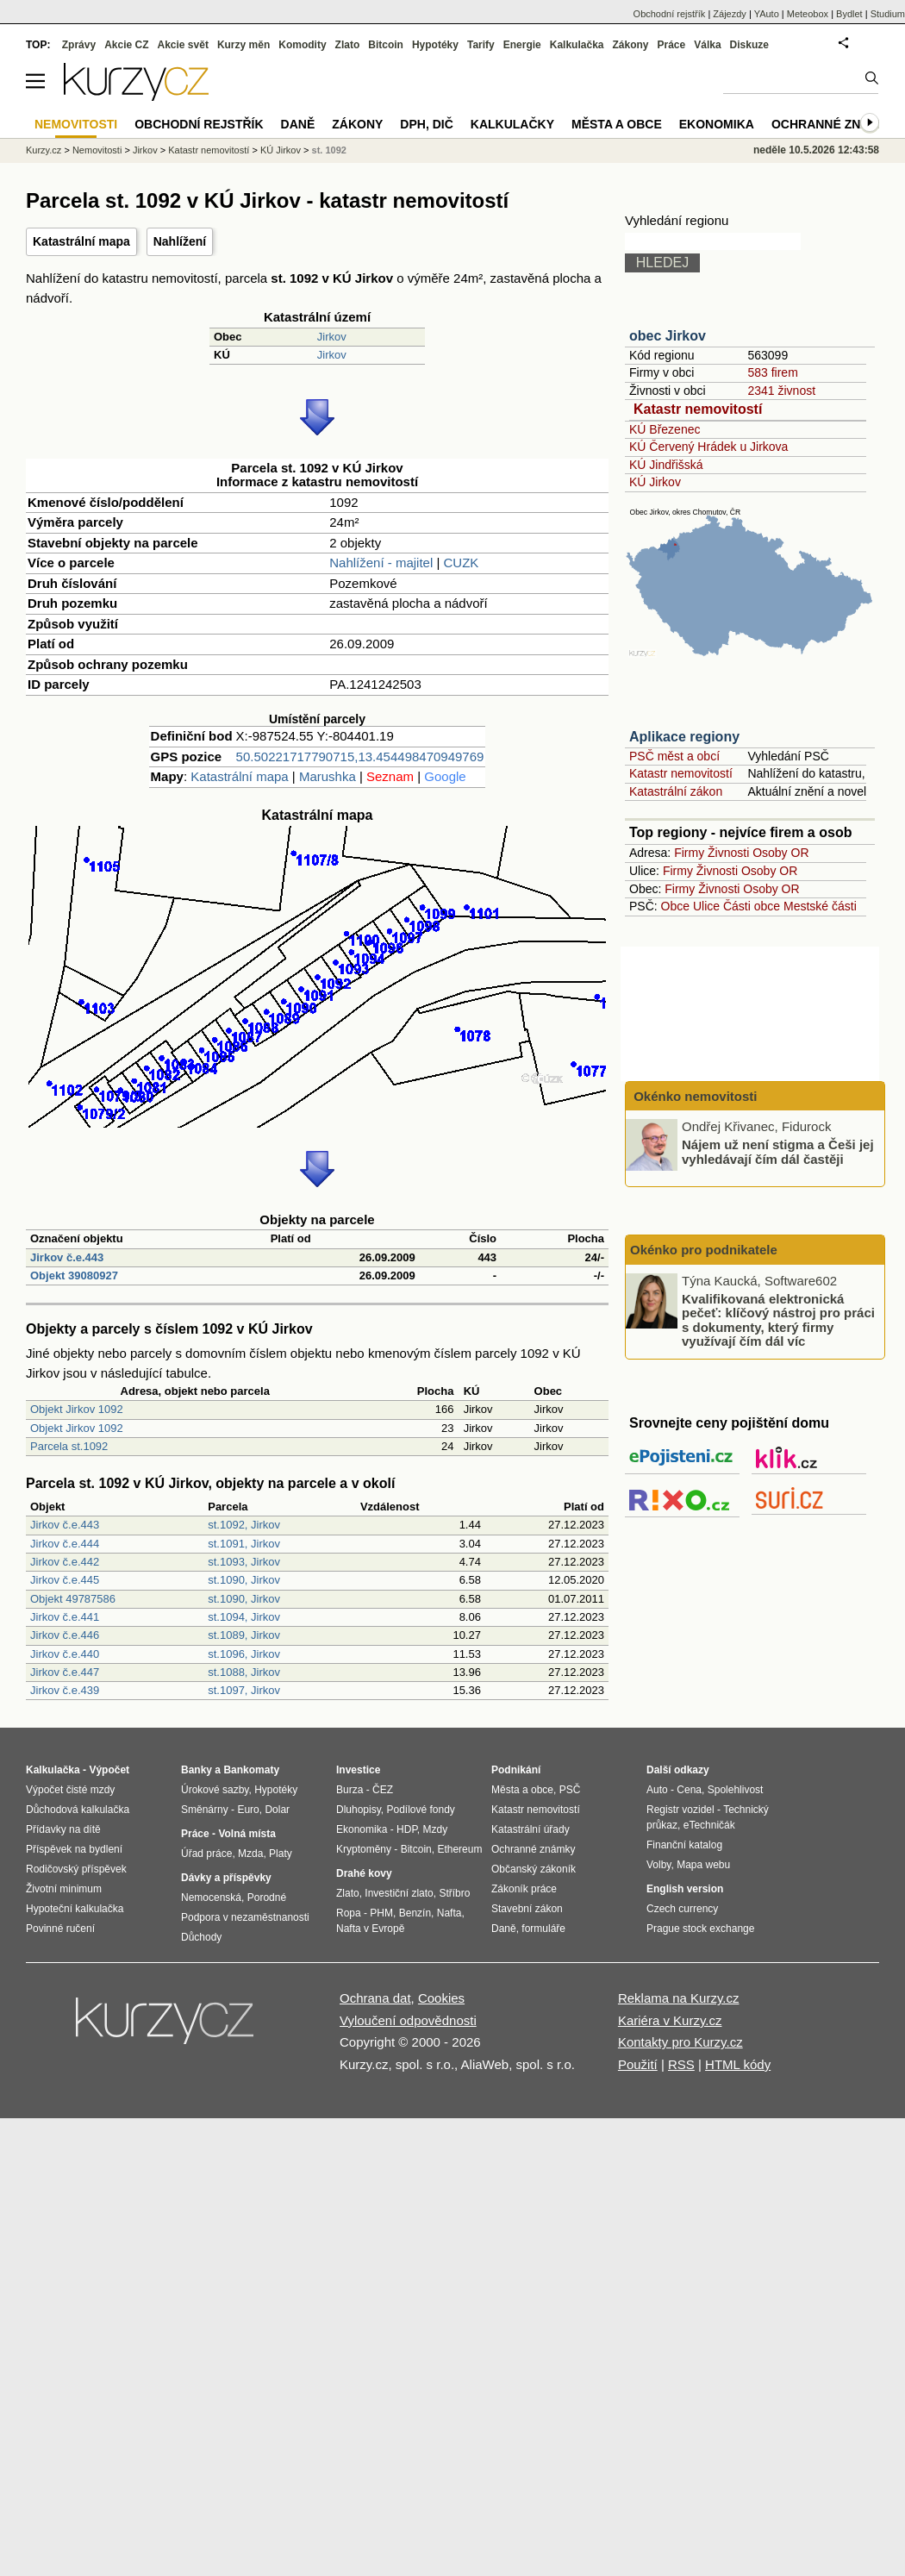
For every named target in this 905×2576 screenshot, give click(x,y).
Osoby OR (780, 853)
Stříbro (454, 1893)
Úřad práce (206, 1854)
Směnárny (204, 1810)
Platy (280, 1854)
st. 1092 (329, 150)
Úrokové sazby (214, 1790)
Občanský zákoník (533, 1869)
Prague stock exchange (700, 1929)
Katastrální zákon (675, 791)
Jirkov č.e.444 (64, 1543)
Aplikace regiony (684, 736)
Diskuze (749, 45)
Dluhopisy (358, 1810)
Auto (657, 1790)
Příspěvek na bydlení (74, 1849)
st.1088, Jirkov (244, 1672)
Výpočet (109, 1770)
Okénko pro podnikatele (703, 1249)
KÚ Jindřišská (666, 465)
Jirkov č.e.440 (64, 1654)
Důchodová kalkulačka (77, 1810)
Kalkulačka (577, 45)
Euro (248, 1810)
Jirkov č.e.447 (64, 1672)
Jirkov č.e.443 (66, 1257)
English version (684, 1889)
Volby (658, 1865)
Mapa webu (703, 1865)
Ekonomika (716, 124)
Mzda (250, 1854)
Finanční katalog (684, 1845)
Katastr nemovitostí (698, 409)
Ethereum (459, 1849)
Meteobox (807, 14)
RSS (681, 2064)
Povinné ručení (60, 1929)
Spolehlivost (736, 1790)
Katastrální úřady (530, 1829)
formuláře (543, 1929)
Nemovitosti (97, 150)
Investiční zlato (399, 1893)
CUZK (461, 562)
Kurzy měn (243, 45)
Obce (675, 906)
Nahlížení (179, 241)
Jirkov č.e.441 (64, 1616)
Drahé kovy (364, 1873)
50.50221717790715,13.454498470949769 (360, 756)
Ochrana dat (375, 1998)
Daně (298, 124)
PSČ (570, 1790)
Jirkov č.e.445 (64, 1579)
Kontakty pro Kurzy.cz (680, 2042)
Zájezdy (729, 14)
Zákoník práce (524, 1889)
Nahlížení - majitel (381, 562)
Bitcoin (385, 45)
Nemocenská (211, 1897)
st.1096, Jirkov (244, 1654)
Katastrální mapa (81, 241)
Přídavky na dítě (63, 1829)
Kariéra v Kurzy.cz (670, 2020)
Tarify (481, 45)
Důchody (201, 1937)
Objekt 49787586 (72, 1598)
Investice (358, 1770)
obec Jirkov (667, 335)
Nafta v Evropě (370, 1929)
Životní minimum (64, 1889)
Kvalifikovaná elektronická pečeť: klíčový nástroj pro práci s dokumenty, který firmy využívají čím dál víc (778, 1319)
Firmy (689, 853)
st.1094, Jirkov (244, 1616)
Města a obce (616, 124)
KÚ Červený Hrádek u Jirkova (708, 446)
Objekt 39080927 (74, 1275)
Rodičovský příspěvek (76, 1869)
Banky (196, 1770)
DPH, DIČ (426, 124)
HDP (406, 1829)
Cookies (441, 1998)
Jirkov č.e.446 (64, 1635)
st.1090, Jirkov (244, 1579)
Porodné (266, 1897)
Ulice (706, 906)
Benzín (415, 1913)
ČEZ (382, 1790)
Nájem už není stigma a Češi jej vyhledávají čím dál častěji (778, 1151)
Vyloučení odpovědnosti (408, 2020)
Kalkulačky (512, 124)
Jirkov (331, 336)
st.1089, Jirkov (244, 1635)
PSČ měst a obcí (674, 756)
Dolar (277, 1810)
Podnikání (515, 1770)
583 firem (772, 372)
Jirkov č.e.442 (64, 1561)
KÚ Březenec (664, 429)
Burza (349, 1790)
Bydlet (849, 14)
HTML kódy (738, 2064)
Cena (689, 1790)
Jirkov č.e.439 (64, 1690)
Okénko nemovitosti (694, 1096)
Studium (888, 14)
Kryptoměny (363, 1849)
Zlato (347, 45)
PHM (381, 1913)
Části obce (751, 906)
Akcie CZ (126, 45)
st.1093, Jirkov (244, 1561)
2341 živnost (781, 390)
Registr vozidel (680, 1810)
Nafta (449, 1913)
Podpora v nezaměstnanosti (245, 1917)
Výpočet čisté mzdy (70, 1790)
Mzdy (435, 1829)
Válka (707, 45)
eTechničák (709, 1825)
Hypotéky (435, 45)
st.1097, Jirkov (244, 1690)
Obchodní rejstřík (670, 14)
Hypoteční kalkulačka (74, 1909)
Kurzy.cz (43, 150)
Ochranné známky (833, 124)
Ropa (348, 1913)
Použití (638, 2064)
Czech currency (682, 1909)
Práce (672, 45)
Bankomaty (251, 1770)
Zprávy (79, 45)
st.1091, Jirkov (244, 1543)
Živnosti (728, 853)
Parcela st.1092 (69, 1446)
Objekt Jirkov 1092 (76, 1409)
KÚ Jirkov (655, 482)
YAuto (766, 14)
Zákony (630, 45)
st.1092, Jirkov (244, 1524)
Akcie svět (183, 45)
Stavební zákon (527, 1909)
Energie (522, 45)
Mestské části (820, 906)
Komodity (302, 45)
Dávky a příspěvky (226, 1878)
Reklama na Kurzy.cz (679, 1998)
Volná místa (246, 1834)
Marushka (327, 776)
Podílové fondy (420, 1810)
